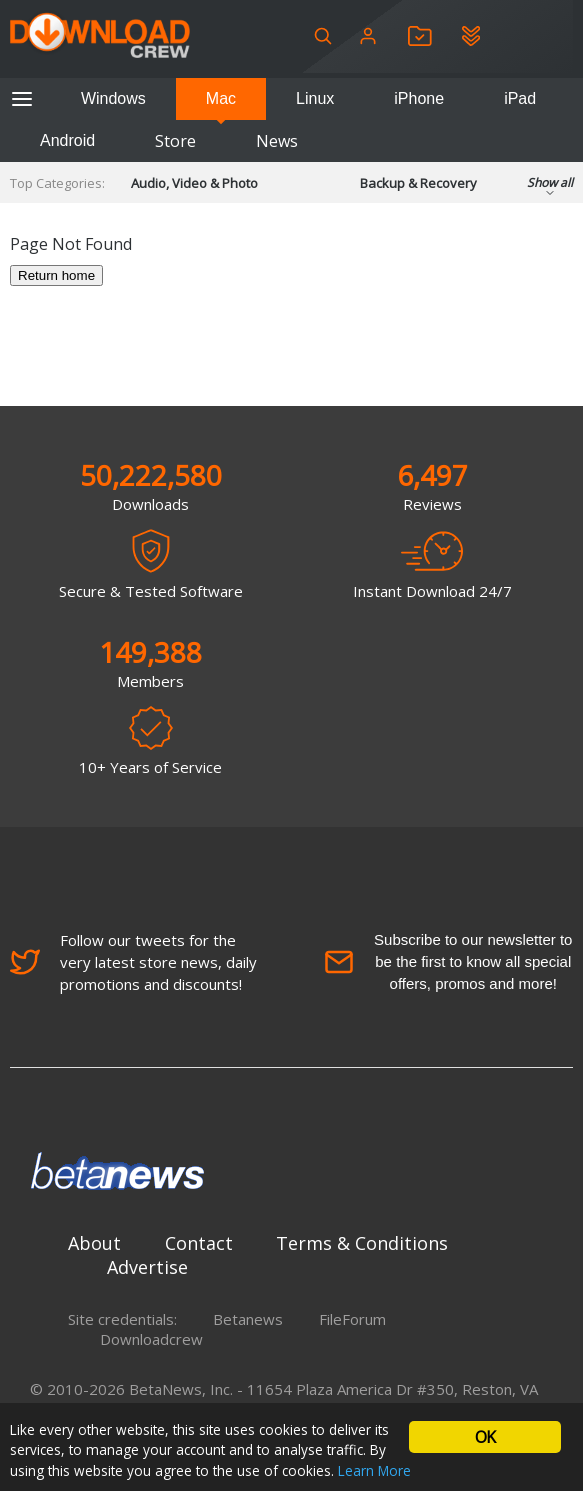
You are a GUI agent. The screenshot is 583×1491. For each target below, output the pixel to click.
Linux (315, 98)
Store (175, 141)
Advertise (147, 1267)
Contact (199, 1243)
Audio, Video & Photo (194, 183)
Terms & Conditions (362, 1243)
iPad (520, 98)
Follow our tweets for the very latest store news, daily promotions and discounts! (133, 962)
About (94, 1243)
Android (67, 140)
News (277, 141)
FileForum (352, 1319)
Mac (221, 98)
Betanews (248, 1319)
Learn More (374, 1470)
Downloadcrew (151, 1339)
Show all (550, 188)
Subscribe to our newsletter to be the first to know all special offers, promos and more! (448, 961)
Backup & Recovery (418, 183)
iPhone (419, 98)
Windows (113, 98)
